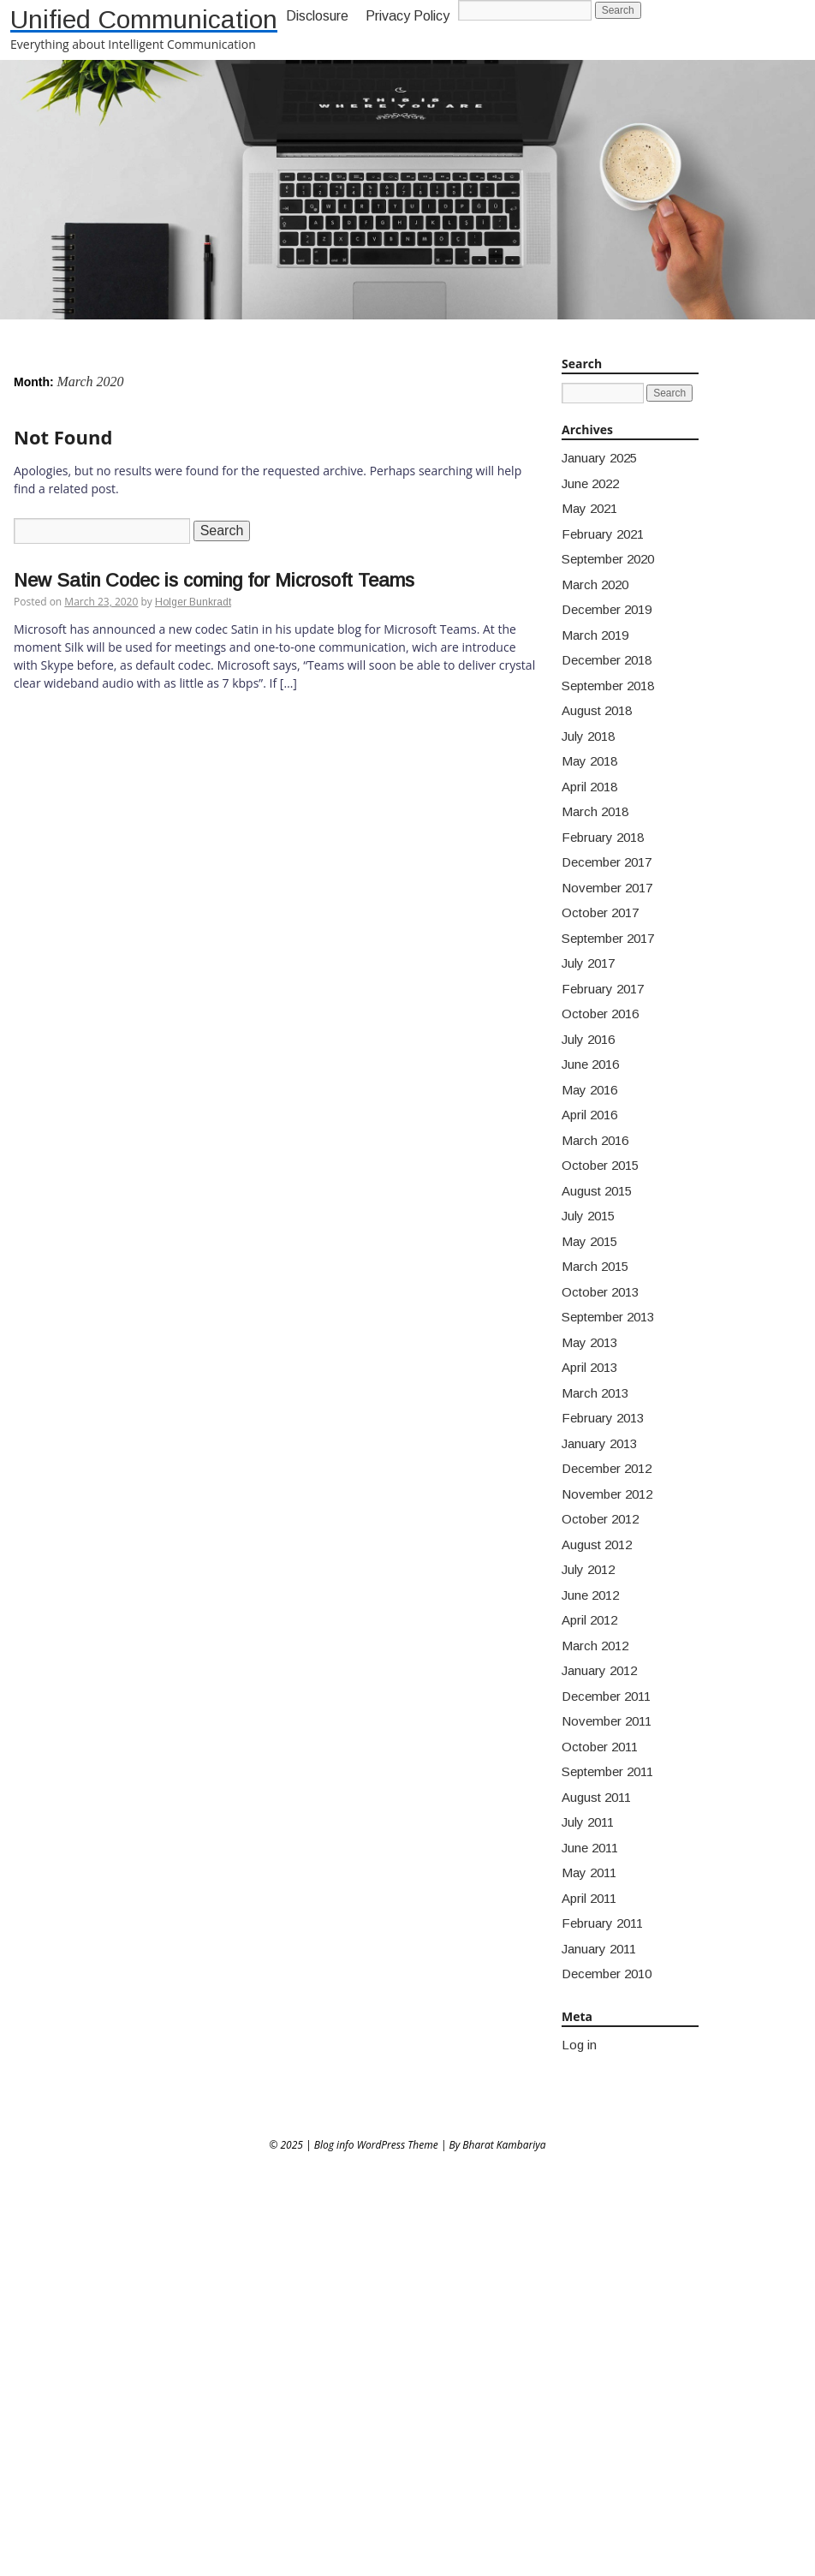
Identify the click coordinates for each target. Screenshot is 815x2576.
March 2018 (595, 811)
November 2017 (607, 887)
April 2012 (589, 1620)
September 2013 (608, 1316)
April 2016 (589, 1114)
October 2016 (600, 1013)
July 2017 (588, 963)
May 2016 (589, 1089)
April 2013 (589, 1367)
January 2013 (599, 1443)
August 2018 (597, 710)
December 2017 (606, 862)
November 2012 (607, 1494)
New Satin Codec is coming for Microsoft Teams (214, 580)
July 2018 (588, 736)
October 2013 (600, 1292)
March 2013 (595, 1393)
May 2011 (589, 1872)
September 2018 (608, 685)
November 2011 (606, 1721)
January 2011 (599, 1948)
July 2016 (588, 1039)
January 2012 (599, 1670)
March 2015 (595, 1266)
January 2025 (599, 457)
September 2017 (608, 938)
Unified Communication (143, 19)
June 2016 (590, 1064)
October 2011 (600, 1746)
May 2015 (589, 1241)
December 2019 (606, 609)
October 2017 (600, 912)
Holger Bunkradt (193, 602)
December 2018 (606, 660)
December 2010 (606, 1973)
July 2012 (588, 1569)
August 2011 (596, 1797)
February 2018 (603, 837)
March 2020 (595, 584)
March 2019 (595, 635)
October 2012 (600, 1519)
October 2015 (600, 1165)
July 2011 (588, 1822)
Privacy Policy (407, 16)
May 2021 (589, 508)
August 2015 (597, 1191)
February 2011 (602, 1923)
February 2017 (603, 988)
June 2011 (590, 1847)
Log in (579, 2044)
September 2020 (608, 559)
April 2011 (589, 1898)
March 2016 (595, 1140)
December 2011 (606, 1696)
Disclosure (317, 16)
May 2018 (589, 761)
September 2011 (607, 1771)
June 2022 (590, 483)
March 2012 (595, 1645)
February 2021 (603, 534)
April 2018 (589, 786)
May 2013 (589, 1342)
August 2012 (597, 1544)
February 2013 (603, 1417)
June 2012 (590, 1595)
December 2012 (606, 1468)
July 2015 (588, 1215)
